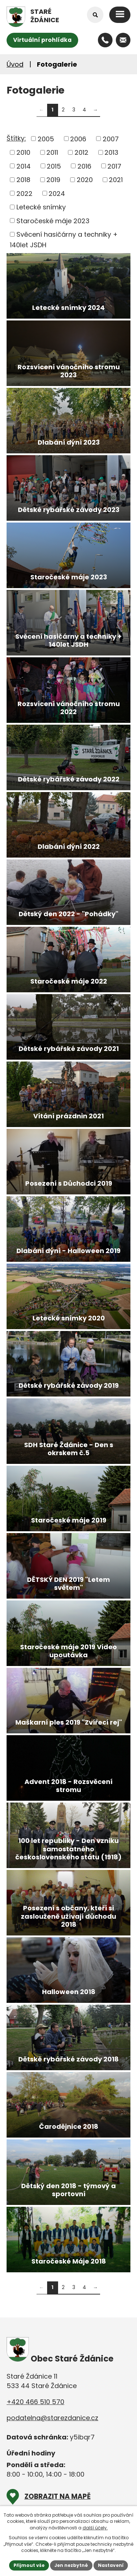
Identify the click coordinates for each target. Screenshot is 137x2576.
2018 (23, 179)
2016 (84, 165)
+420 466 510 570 (35, 2401)
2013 (111, 152)
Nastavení (110, 2565)
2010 (23, 152)
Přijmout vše (29, 2565)
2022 (24, 193)
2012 (81, 152)
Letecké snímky (41, 207)
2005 (46, 138)
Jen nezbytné (71, 2565)
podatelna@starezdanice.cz (52, 2417)
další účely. (95, 2528)
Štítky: (16, 138)
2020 (85, 179)
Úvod (15, 64)
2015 (54, 165)
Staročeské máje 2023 (53, 220)
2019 (53, 179)
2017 (114, 165)
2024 (57, 193)
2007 (111, 138)
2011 (52, 152)
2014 (23, 165)
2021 (116, 179)
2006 (78, 138)
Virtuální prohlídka (42, 40)
